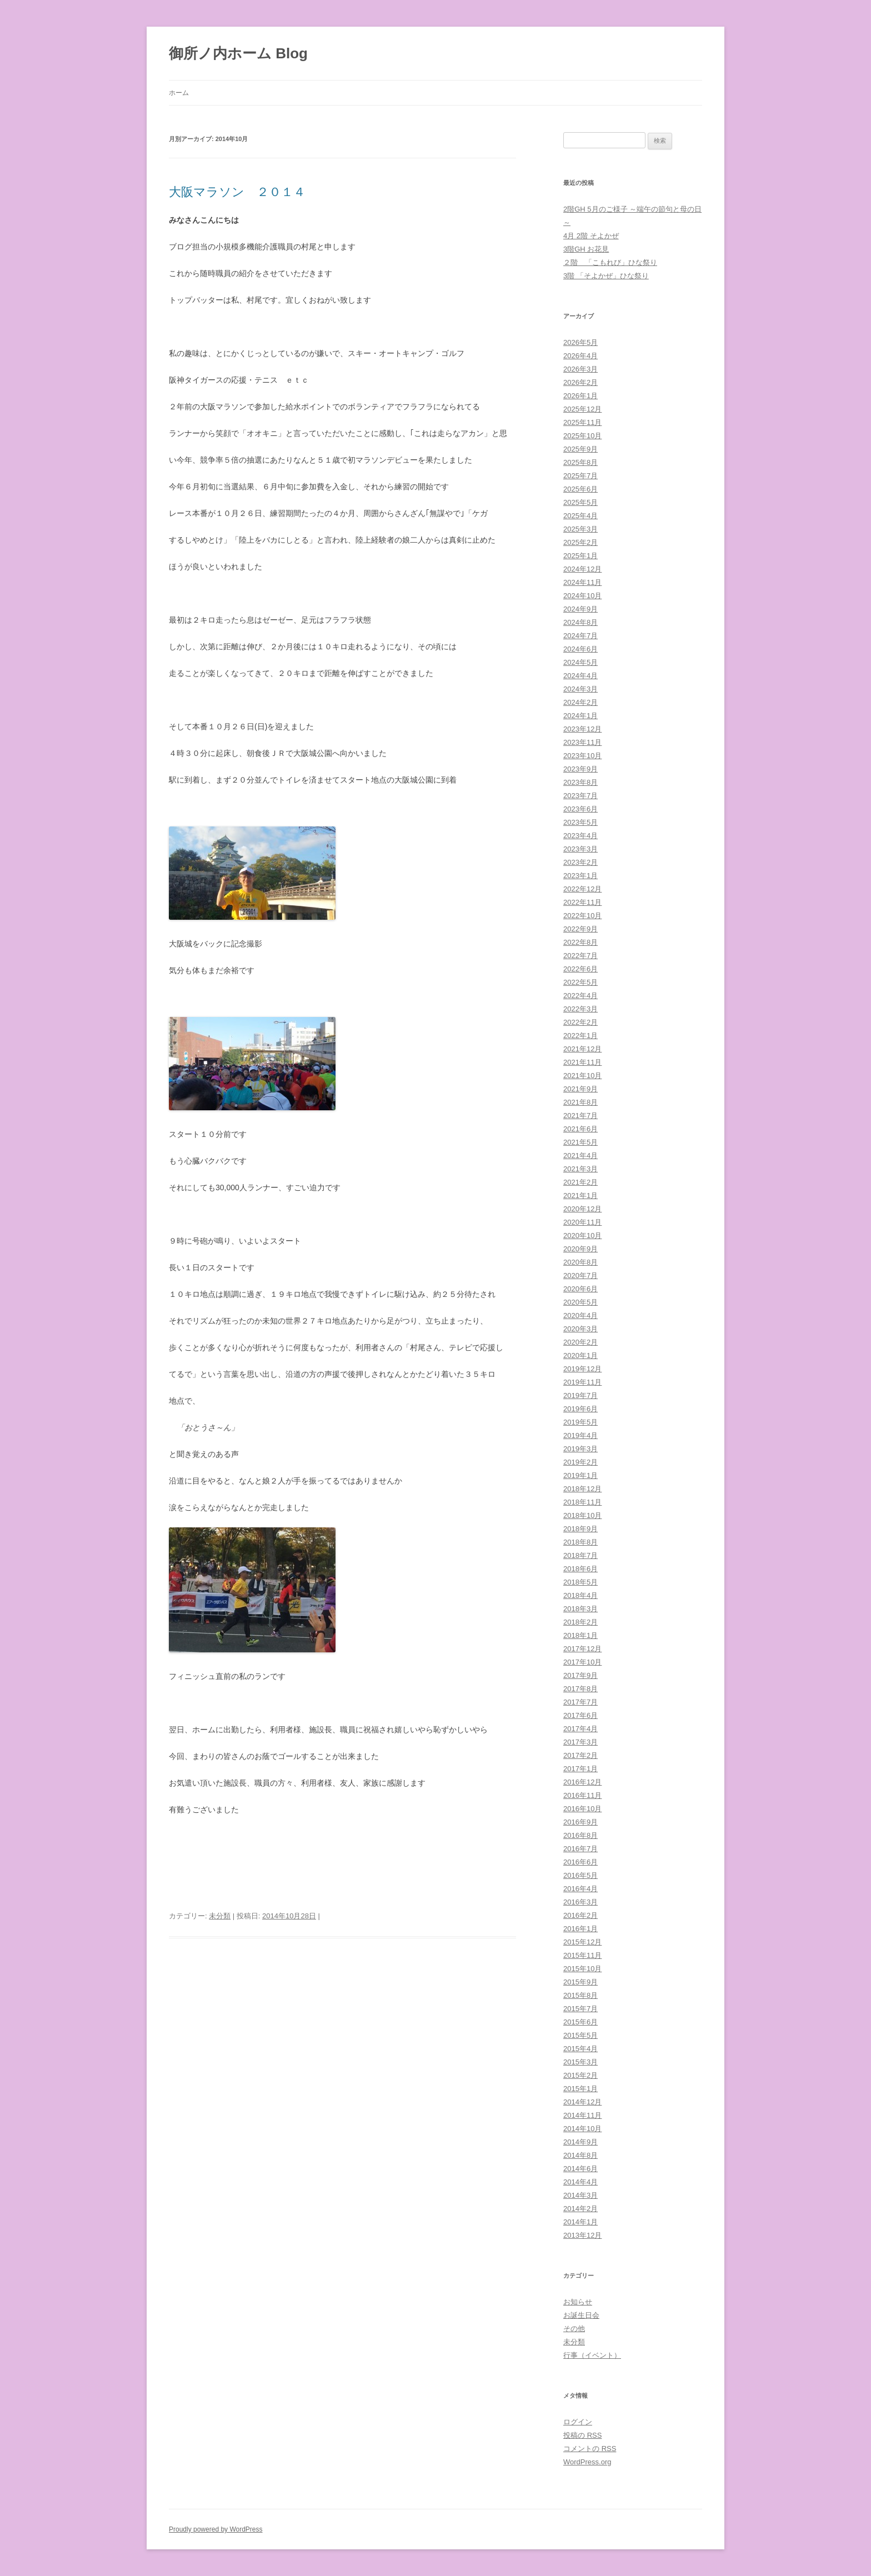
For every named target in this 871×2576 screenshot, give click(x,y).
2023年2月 (580, 862)
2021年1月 (580, 1195)
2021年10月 (582, 1075)
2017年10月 (582, 1662)
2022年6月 (580, 969)
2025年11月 (582, 422)
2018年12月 (582, 1489)
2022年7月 (580, 955)
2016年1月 (580, 1929)
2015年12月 (582, 1942)
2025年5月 (580, 502)
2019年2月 (580, 1462)
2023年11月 (582, 742)
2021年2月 (580, 1182)
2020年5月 (580, 1302)
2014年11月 (582, 2115)
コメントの (589, 2448)
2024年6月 (580, 649)
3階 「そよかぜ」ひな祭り (606, 276)
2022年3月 (580, 1009)
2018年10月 (582, 1515)
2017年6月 (580, 1715)
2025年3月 (580, 529)
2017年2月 (580, 1755)
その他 (574, 2328)
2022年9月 (580, 929)
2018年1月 (580, 1635)
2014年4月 (580, 2182)
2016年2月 (580, 1915)
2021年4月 (580, 1155)
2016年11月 (582, 1795)
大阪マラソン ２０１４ (237, 192)
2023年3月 (580, 849)
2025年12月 (582, 409)
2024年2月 (580, 702)
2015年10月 (582, 1968)
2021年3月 (580, 1169)
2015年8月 (580, 1995)
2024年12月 (582, 569)
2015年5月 (580, 2035)
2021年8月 (580, 1102)
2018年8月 (580, 1542)
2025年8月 (580, 462)
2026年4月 (580, 356)
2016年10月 (582, 1809)
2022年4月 (580, 995)
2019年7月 (580, 1395)
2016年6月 (580, 1862)
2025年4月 (580, 516)
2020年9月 (580, 1249)
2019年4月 (580, 1435)
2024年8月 (580, 622)
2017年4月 (580, 1729)
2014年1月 (580, 2222)
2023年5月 (580, 822)
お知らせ (577, 2302)
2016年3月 (580, 1902)
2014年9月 (580, 2142)
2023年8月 (580, 782)
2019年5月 (580, 1422)
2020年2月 (580, 1342)
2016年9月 (580, 1822)
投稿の (582, 2435)
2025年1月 (580, 556)
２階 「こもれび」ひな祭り (610, 262)
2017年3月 (580, 1742)
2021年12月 (582, 1049)
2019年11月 (582, 1382)
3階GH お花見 (586, 249)
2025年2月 (580, 542)
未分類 (220, 1916)
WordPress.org (587, 2462)
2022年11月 (582, 902)
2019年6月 (580, 1409)
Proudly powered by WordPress (216, 2529)
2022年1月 (580, 1035)
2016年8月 (580, 1835)
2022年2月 (580, 1022)
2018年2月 (580, 1622)
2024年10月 (582, 596)
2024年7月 (580, 636)
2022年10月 (582, 915)
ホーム (179, 93)
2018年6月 (580, 1569)
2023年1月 (580, 875)
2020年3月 (580, 1329)
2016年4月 (580, 1889)
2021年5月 (580, 1142)
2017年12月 (582, 1649)
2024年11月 (582, 582)
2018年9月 (580, 1529)
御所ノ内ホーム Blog (238, 53)
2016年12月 (582, 1782)
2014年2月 (580, 2208)
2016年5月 (580, 1875)
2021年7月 (580, 1115)
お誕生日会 (581, 2315)
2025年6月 (580, 489)
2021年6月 (580, 1129)
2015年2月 (580, 2075)
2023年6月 (580, 809)
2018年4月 (580, 1595)
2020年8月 (580, 1262)
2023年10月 (582, 755)
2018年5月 (580, 1582)
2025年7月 (580, 476)
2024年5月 (580, 662)
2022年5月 (580, 982)
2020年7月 (580, 1275)
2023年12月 (582, 729)
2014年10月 (582, 2128)
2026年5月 (580, 342)
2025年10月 (582, 436)
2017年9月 (580, 1675)
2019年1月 (580, 1475)
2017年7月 (580, 1702)
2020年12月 (582, 1209)
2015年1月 (580, 2088)
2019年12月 (582, 1369)
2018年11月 (582, 1502)
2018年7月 (580, 1555)
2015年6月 (580, 2022)
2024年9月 (580, 609)
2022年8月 (580, 942)
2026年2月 (580, 382)
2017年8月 (580, 1689)
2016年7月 (580, 1849)
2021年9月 (580, 1089)
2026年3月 (580, 369)
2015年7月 (580, 2008)
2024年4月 (580, 675)
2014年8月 (580, 2155)
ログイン (577, 2422)
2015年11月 (582, 1955)
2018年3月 (580, 1609)
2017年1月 (580, 1769)
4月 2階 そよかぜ (591, 236)
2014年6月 (580, 2168)
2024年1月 (580, 715)
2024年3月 (580, 689)
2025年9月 (580, 449)
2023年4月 (580, 835)
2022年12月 (582, 889)
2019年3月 (580, 1449)
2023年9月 (580, 769)
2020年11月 (582, 1222)
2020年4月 (580, 1315)
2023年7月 (580, 795)
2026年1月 (580, 396)
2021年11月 (582, 1062)
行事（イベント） (592, 2355)
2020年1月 (580, 1355)
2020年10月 (582, 1235)
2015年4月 (580, 2048)
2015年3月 (580, 2062)
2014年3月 (580, 2195)
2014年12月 (582, 2102)
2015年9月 (580, 1982)
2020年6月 (580, 1289)
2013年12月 (582, 2235)
